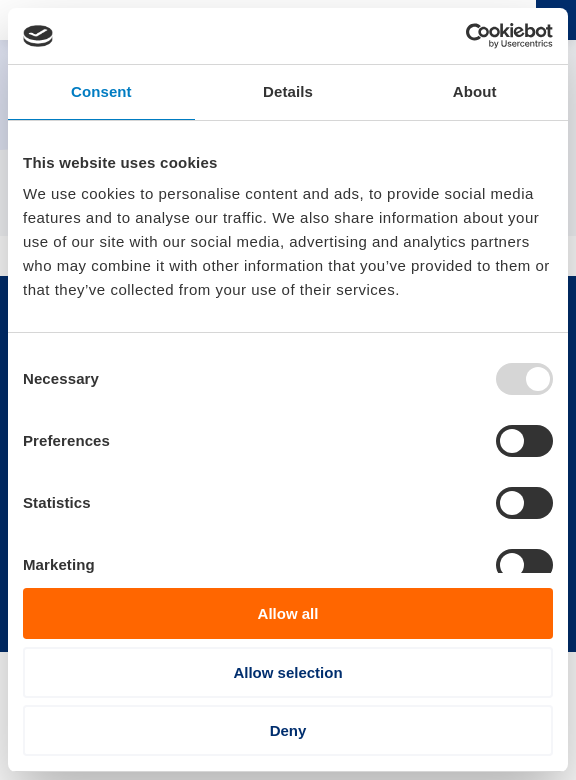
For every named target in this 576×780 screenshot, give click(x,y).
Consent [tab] (101, 91)
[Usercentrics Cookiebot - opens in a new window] (465, 36)
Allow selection (287, 672)
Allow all (288, 613)
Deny (288, 730)
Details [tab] (288, 91)
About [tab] (475, 91)
